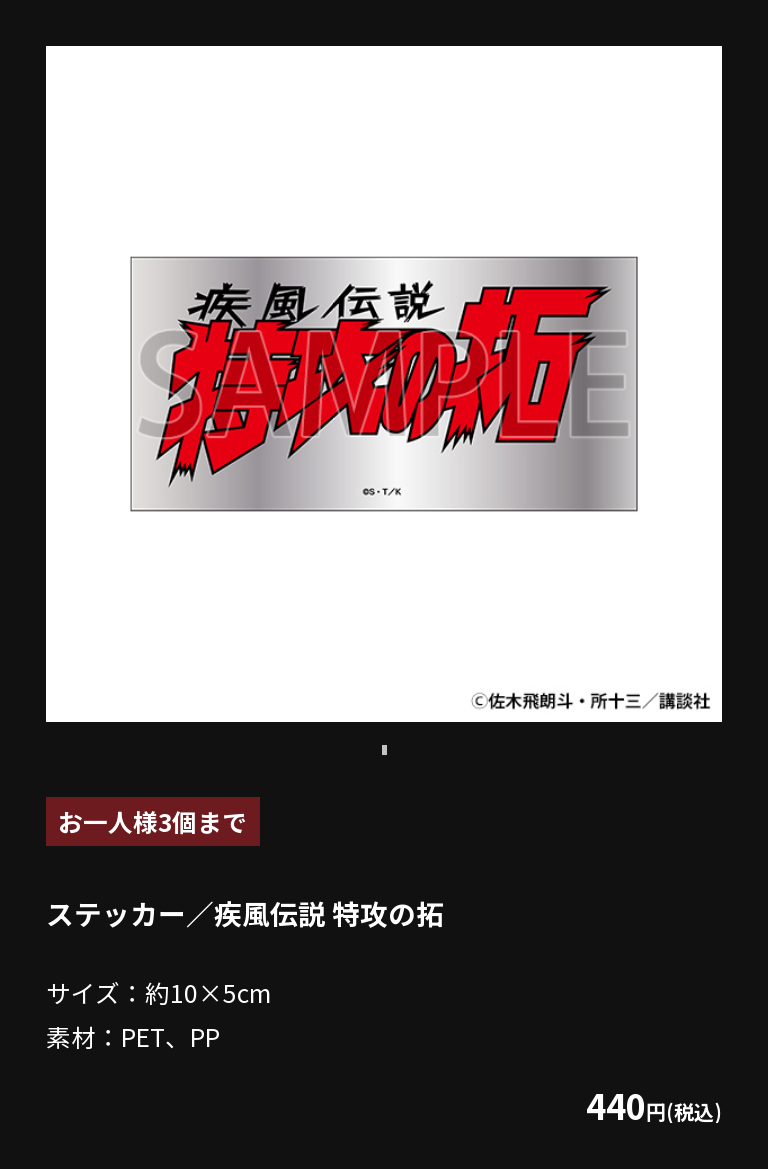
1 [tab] (384, 750)
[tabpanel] (384, 384)
